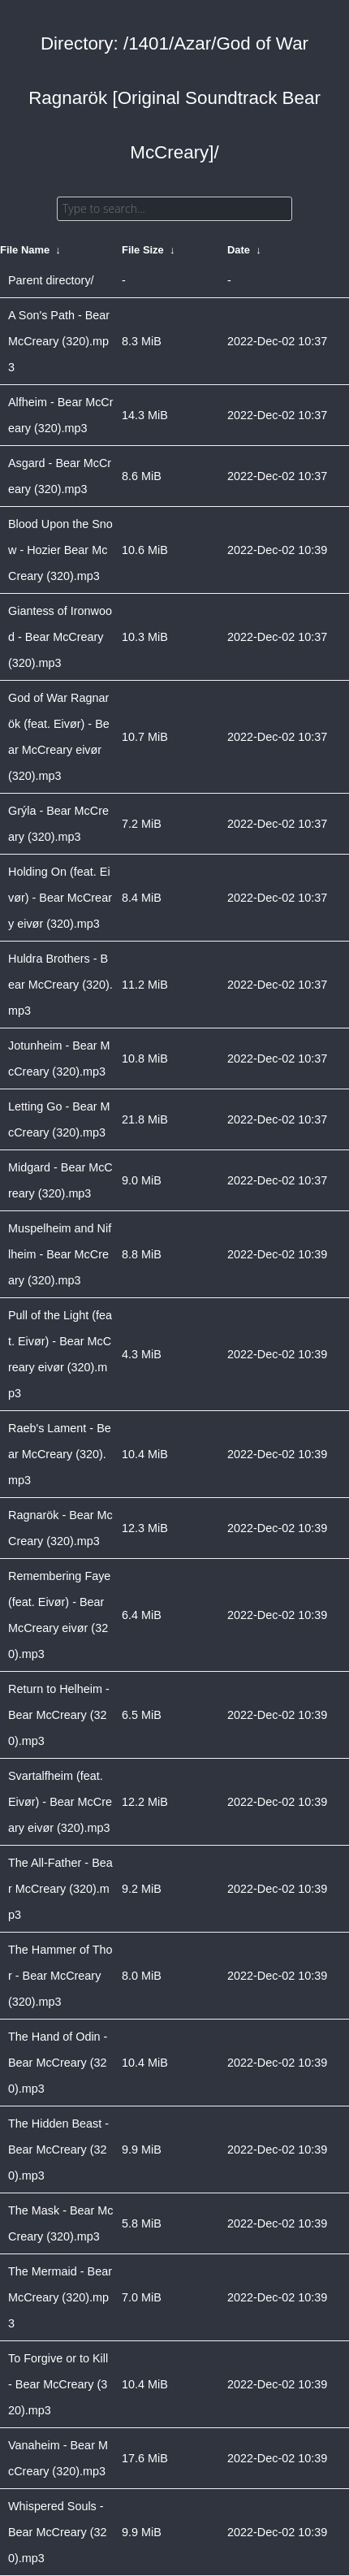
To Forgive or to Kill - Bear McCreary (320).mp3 (58, 2384)
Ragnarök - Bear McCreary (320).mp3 (60, 1528)
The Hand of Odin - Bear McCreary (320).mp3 (57, 2062)
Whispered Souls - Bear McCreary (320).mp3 (57, 2532)
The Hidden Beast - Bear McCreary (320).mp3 (58, 2149)
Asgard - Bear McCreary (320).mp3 (59, 476)
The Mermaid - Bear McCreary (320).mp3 (60, 2297)
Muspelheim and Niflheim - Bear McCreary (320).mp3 (59, 1254)
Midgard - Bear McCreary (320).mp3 (60, 1180)
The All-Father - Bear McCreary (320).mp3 (60, 1888)
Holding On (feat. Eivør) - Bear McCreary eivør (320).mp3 (60, 897)
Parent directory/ (51, 280)
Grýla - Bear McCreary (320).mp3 (58, 823)
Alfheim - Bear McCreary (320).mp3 (61, 415)
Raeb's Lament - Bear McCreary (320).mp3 (59, 1454)
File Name (25, 250)
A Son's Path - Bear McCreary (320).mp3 (59, 341)
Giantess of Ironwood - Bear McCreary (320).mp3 (60, 636)
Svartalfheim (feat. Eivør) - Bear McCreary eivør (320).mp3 (60, 1801)
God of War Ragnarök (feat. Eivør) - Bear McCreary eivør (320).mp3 (59, 736)
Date (238, 250)
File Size (143, 250)
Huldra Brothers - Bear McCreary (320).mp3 (60, 984)
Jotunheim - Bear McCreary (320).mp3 (59, 1058)
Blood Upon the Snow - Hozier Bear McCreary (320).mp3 (60, 549)
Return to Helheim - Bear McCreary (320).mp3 (59, 1714)
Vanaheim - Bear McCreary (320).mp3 (58, 2458)
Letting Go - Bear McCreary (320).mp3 (59, 1119)
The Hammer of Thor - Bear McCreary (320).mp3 (60, 1975)
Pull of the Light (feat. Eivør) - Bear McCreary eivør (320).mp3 (60, 1354)
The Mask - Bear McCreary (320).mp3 (61, 2223)
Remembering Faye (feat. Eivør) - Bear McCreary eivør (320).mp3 (59, 1614)
